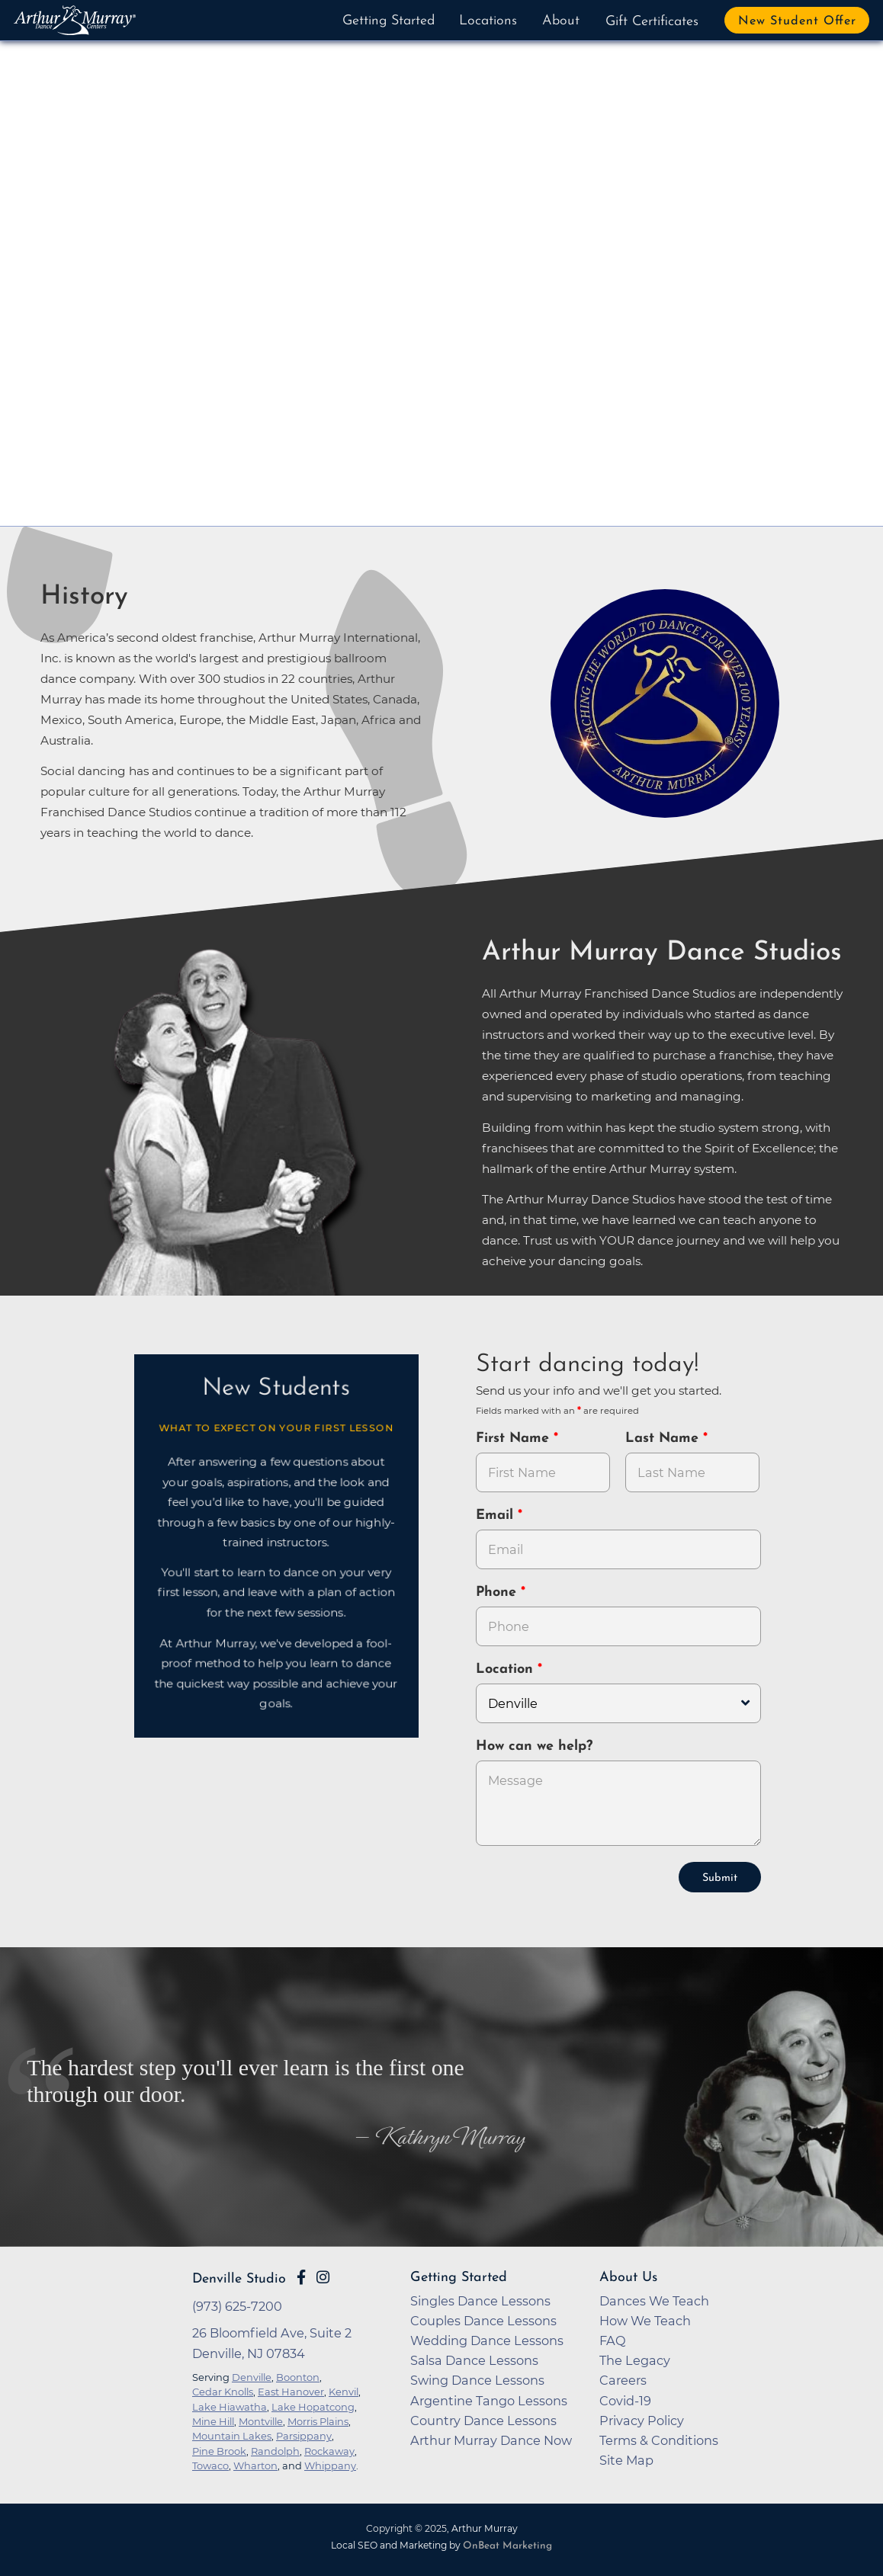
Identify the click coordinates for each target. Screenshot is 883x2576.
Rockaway (329, 2449)
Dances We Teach (654, 2299)
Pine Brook (219, 2449)
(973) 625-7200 (237, 2304)
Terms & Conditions (658, 2438)
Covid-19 (625, 2399)
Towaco (210, 2464)
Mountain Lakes (231, 2434)
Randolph (275, 2449)
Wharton (255, 2464)
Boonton (297, 2375)
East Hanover (291, 2390)
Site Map (626, 2458)
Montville (261, 2420)
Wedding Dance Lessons (487, 2339)
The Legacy (634, 2358)
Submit (719, 1876)
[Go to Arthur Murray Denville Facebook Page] (301, 2276)
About (561, 21)
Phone (498, 1592)
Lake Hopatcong (313, 2405)
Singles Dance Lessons (480, 2299)
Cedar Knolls (222, 2390)
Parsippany (304, 2434)
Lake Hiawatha (229, 2405)
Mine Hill (213, 2420)
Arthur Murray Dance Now (491, 2438)
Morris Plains (317, 2420)
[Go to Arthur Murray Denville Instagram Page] (322, 2276)
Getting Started (388, 21)
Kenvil (343, 2390)
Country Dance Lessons (483, 2419)
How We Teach (645, 2319)
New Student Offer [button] (797, 21)
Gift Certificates (651, 21)
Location (507, 1669)
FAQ (612, 2339)
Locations (488, 21)
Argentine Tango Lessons (488, 2399)
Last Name (664, 1438)
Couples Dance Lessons (483, 2319)
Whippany (330, 2464)
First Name (515, 1438)
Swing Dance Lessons (477, 2378)
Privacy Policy (641, 2419)
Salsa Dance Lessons (474, 2358)
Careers (623, 2378)
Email (497, 1515)
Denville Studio (239, 2277)
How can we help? (534, 1745)
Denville (251, 2375)
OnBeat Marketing (507, 2544)
